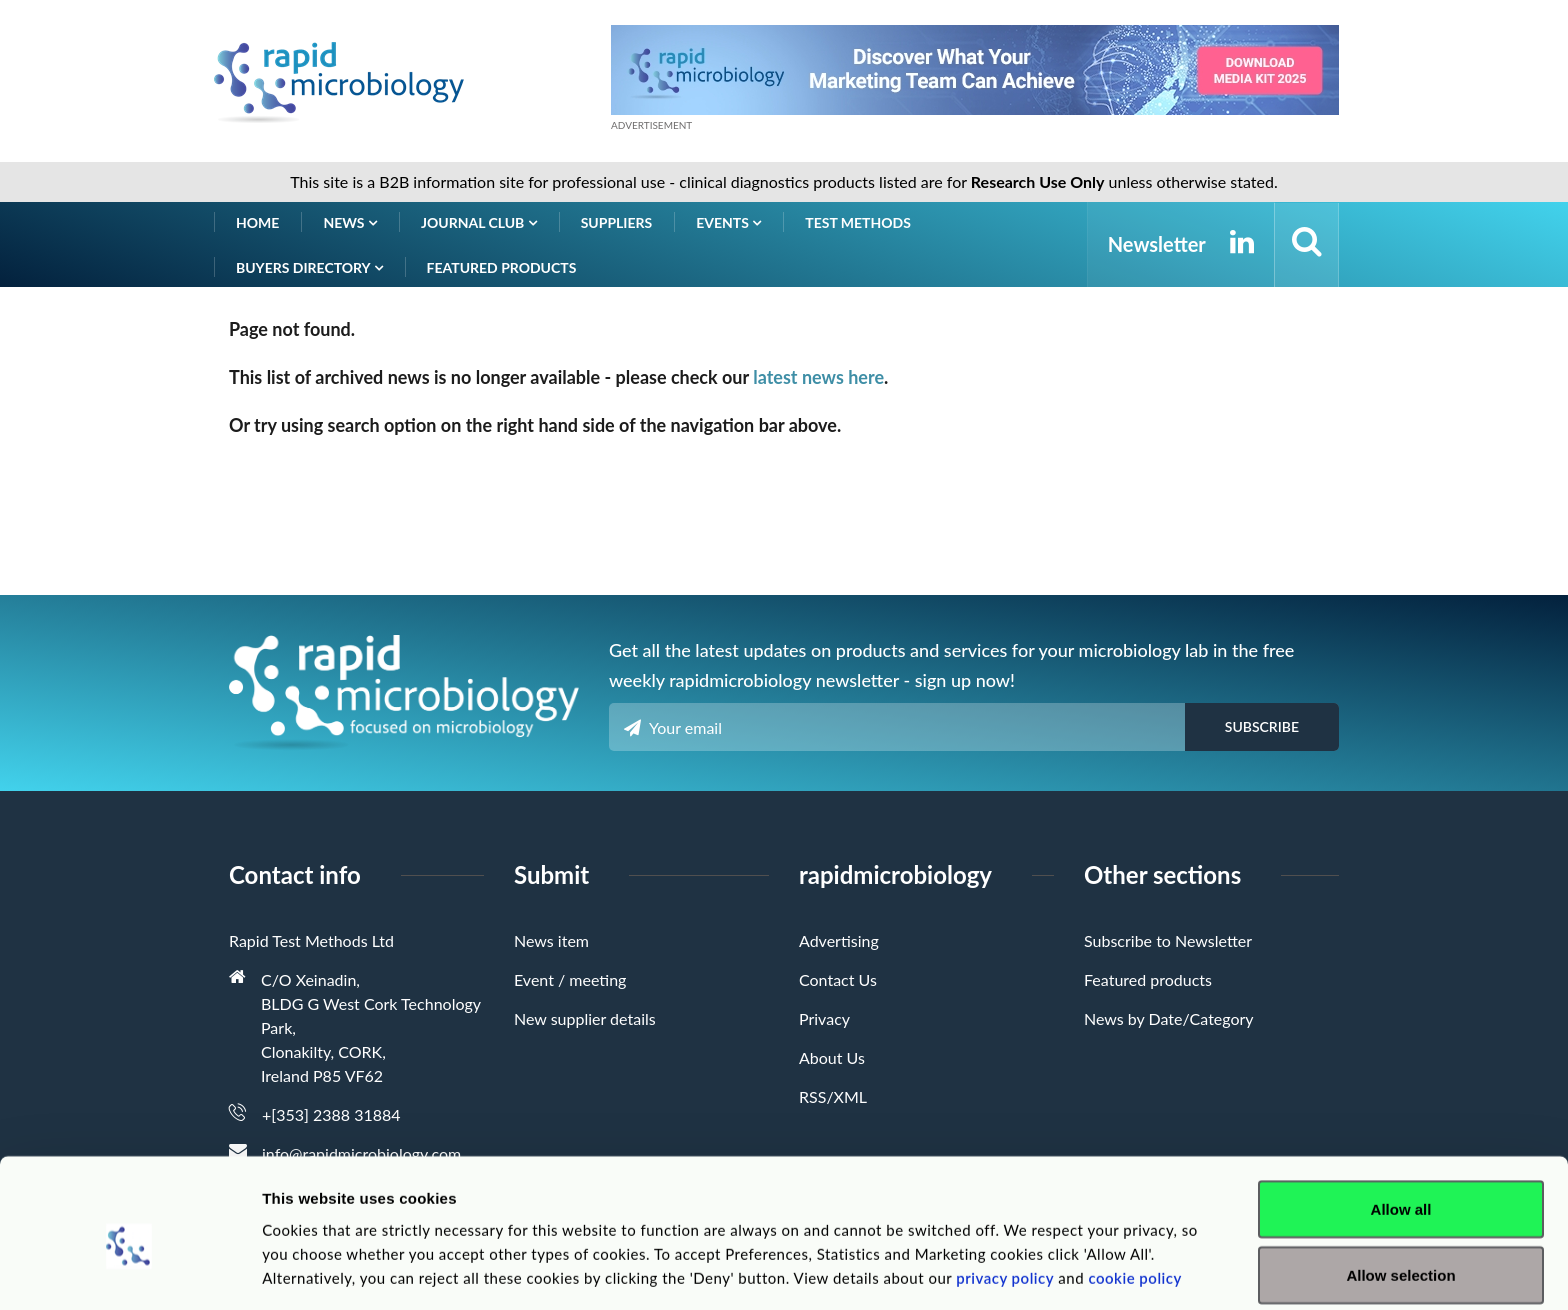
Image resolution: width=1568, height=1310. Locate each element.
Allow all (1401, 1125)
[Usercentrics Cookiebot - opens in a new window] (129, 1271)
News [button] (350, 222)
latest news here (818, 377)
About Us (832, 1057)
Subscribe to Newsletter (1168, 940)
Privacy (824, 1018)
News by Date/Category (1169, 1018)
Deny (1401, 1256)
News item (551, 940)
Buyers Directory (309, 267)
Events (728, 222)
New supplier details (585, 1018)
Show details (1049, 1258)
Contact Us (838, 979)
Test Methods (858, 222)
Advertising (839, 940)
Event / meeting (570, 979)
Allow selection (1400, 1191)
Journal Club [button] (479, 222)
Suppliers (617, 222)
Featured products (502, 267)
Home (257, 222)
